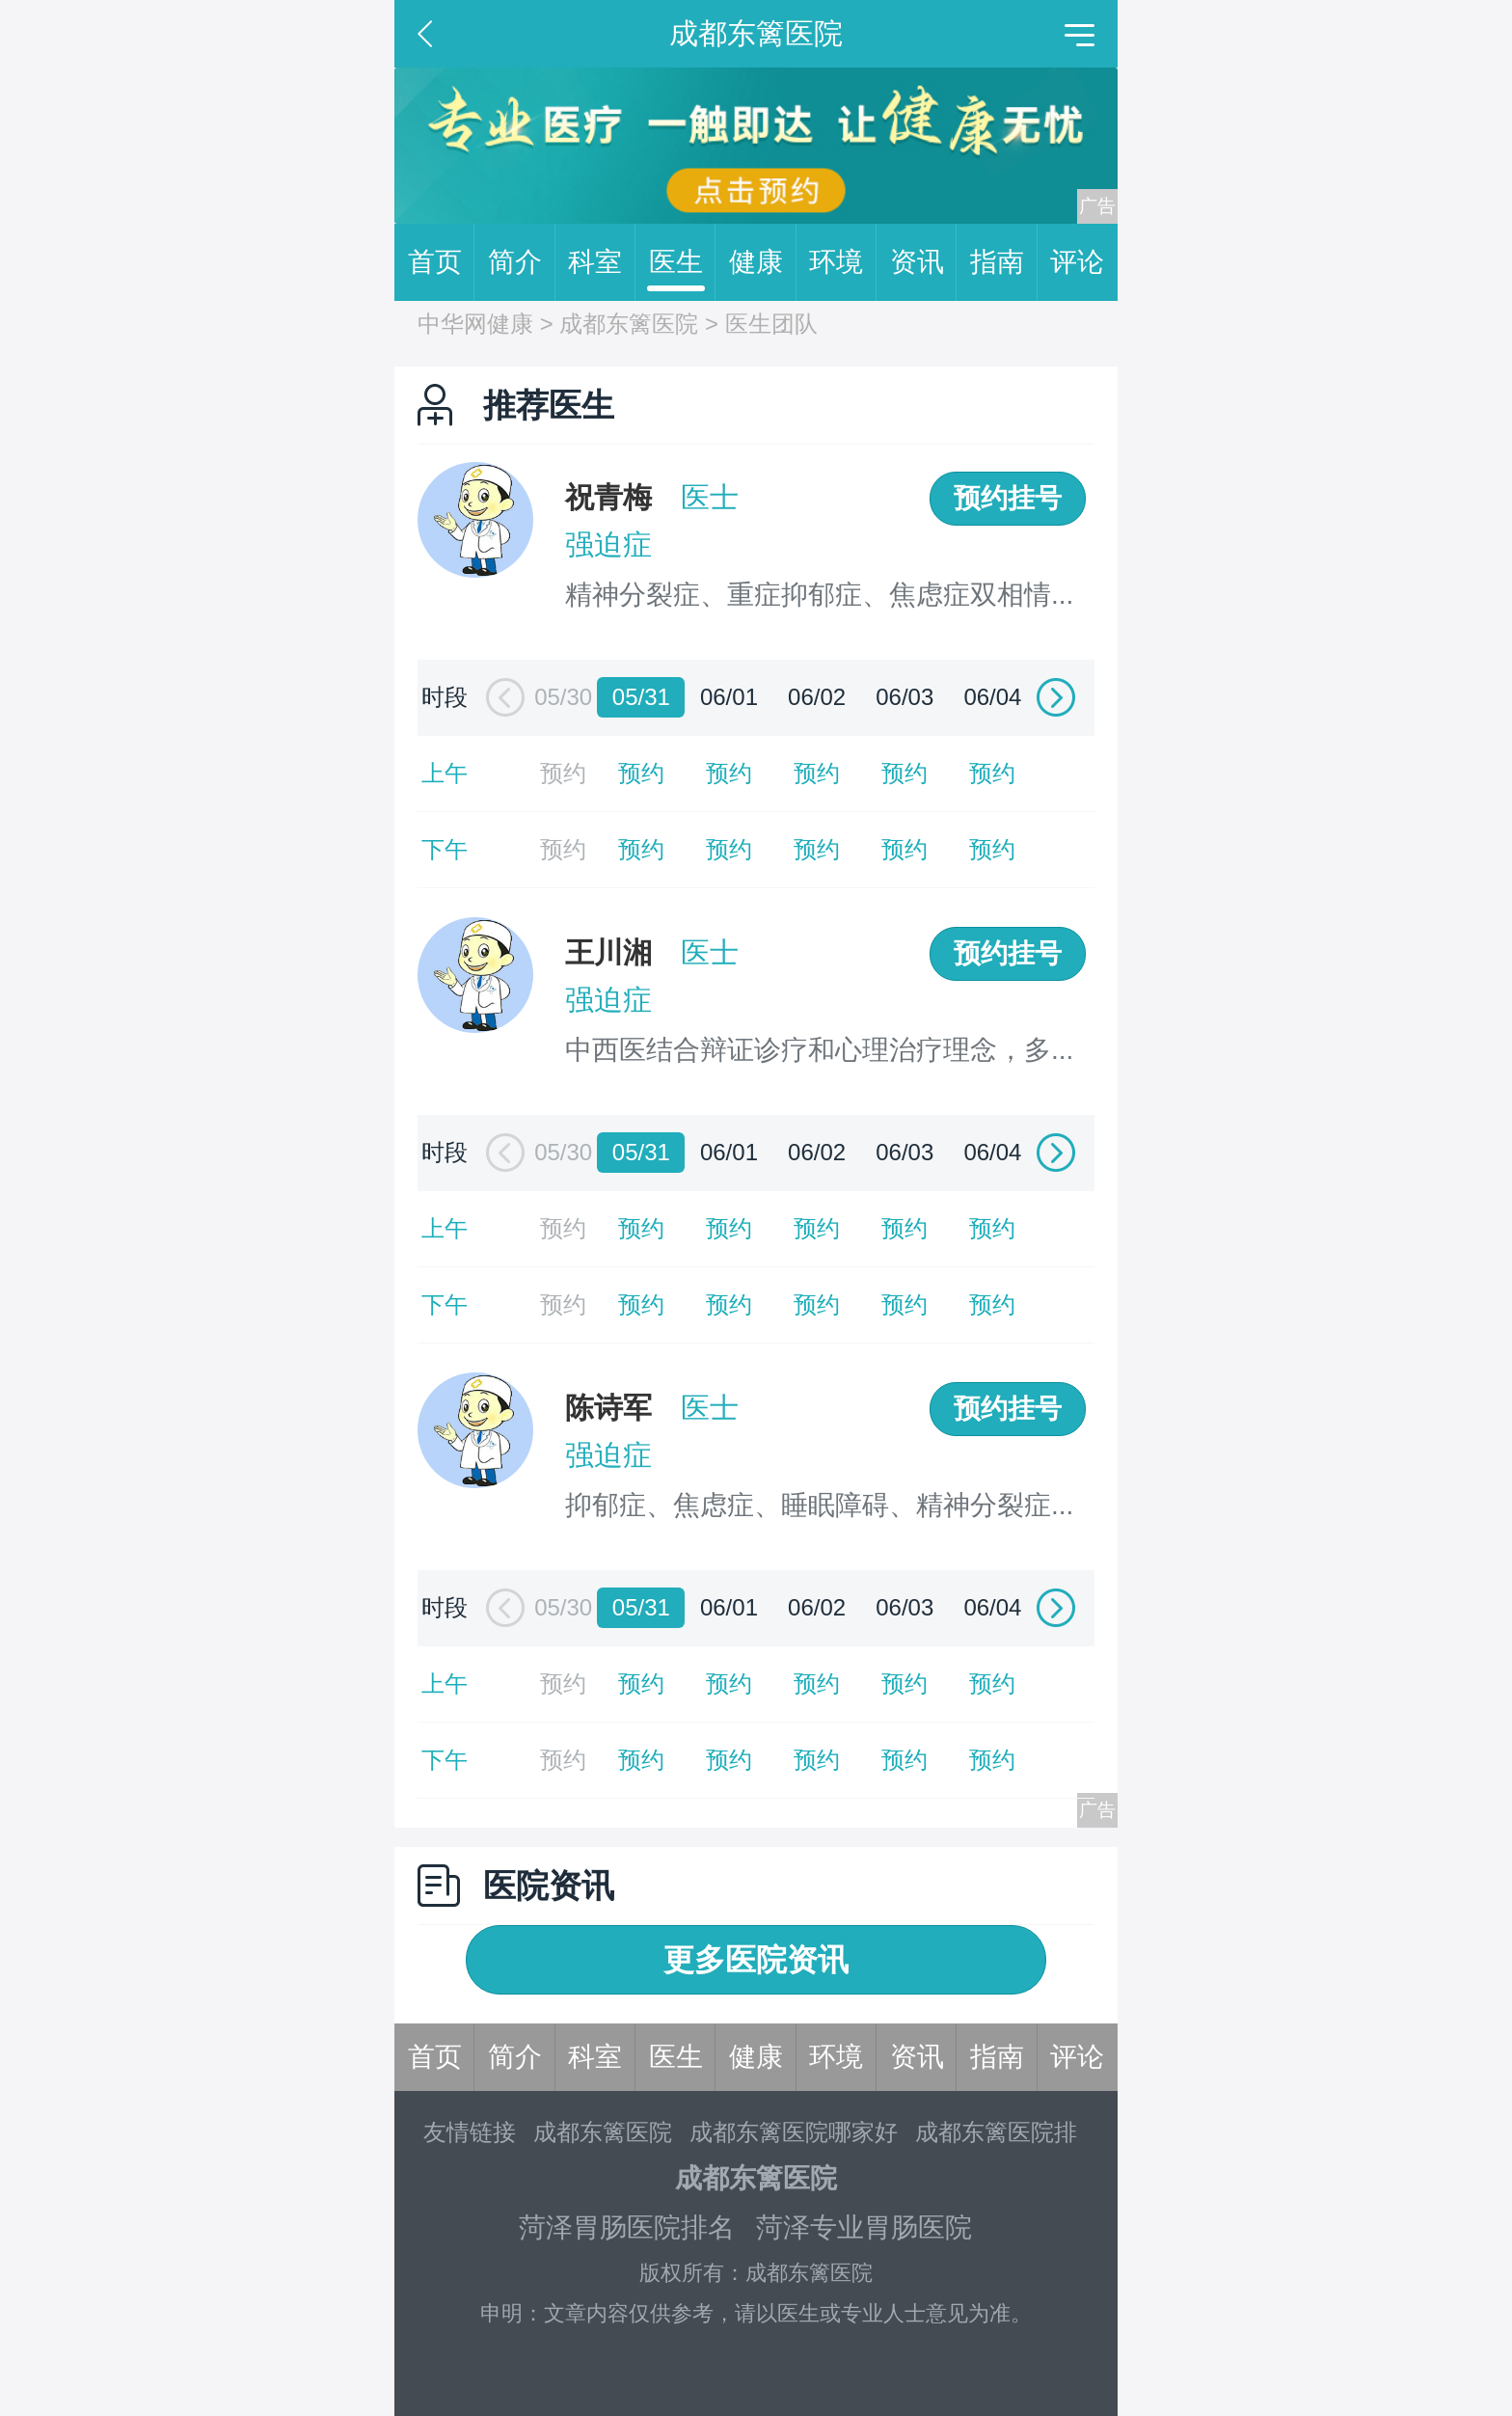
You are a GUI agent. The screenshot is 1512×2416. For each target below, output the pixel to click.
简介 (521, 262)
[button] (500, 698)
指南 (1004, 262)
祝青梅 (608, 497)
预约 (641, 773)
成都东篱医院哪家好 (793, 2132)
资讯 (924, 262)
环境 (843, 262)
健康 (762, 262)
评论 (1077, 262)
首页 (441, 262)
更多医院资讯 (756, 1959)
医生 (682, 262)
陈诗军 (608, 1408)
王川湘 (608, 952)
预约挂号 (1008, 498)
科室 (601, 262)
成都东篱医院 (628, 324)
